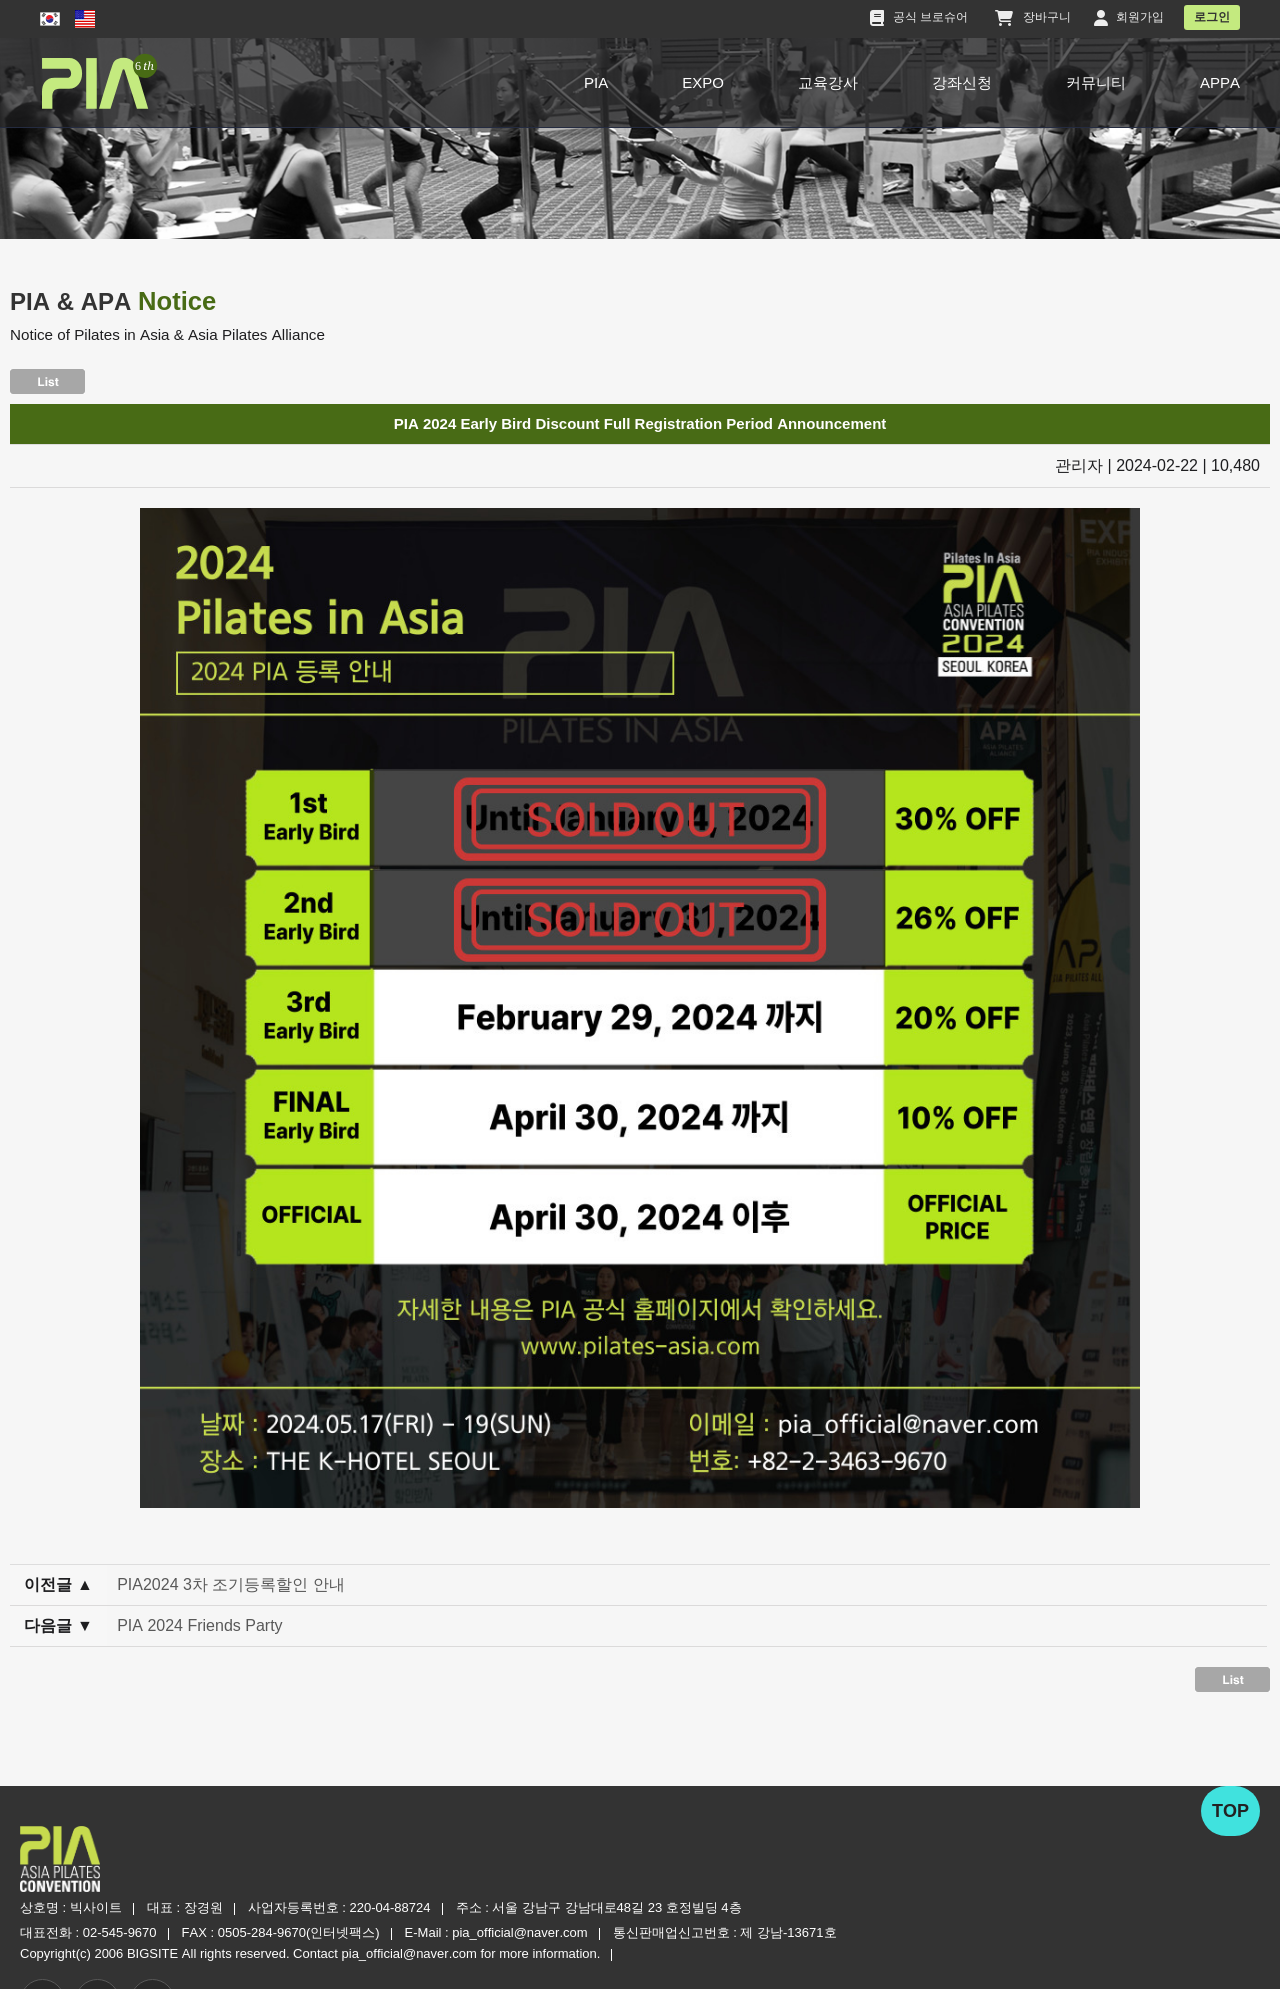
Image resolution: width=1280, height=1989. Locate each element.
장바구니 (1034, 18)
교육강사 (828, 82)
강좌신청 (962, 82)
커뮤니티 (1096, 82)
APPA (1220, 82)
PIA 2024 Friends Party (202, 1632)
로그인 (1212, 17)
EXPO (703, 82)
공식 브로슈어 (920, 18)
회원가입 (1129, 18)
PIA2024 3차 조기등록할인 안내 (234, 1591)
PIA (596, 82)
